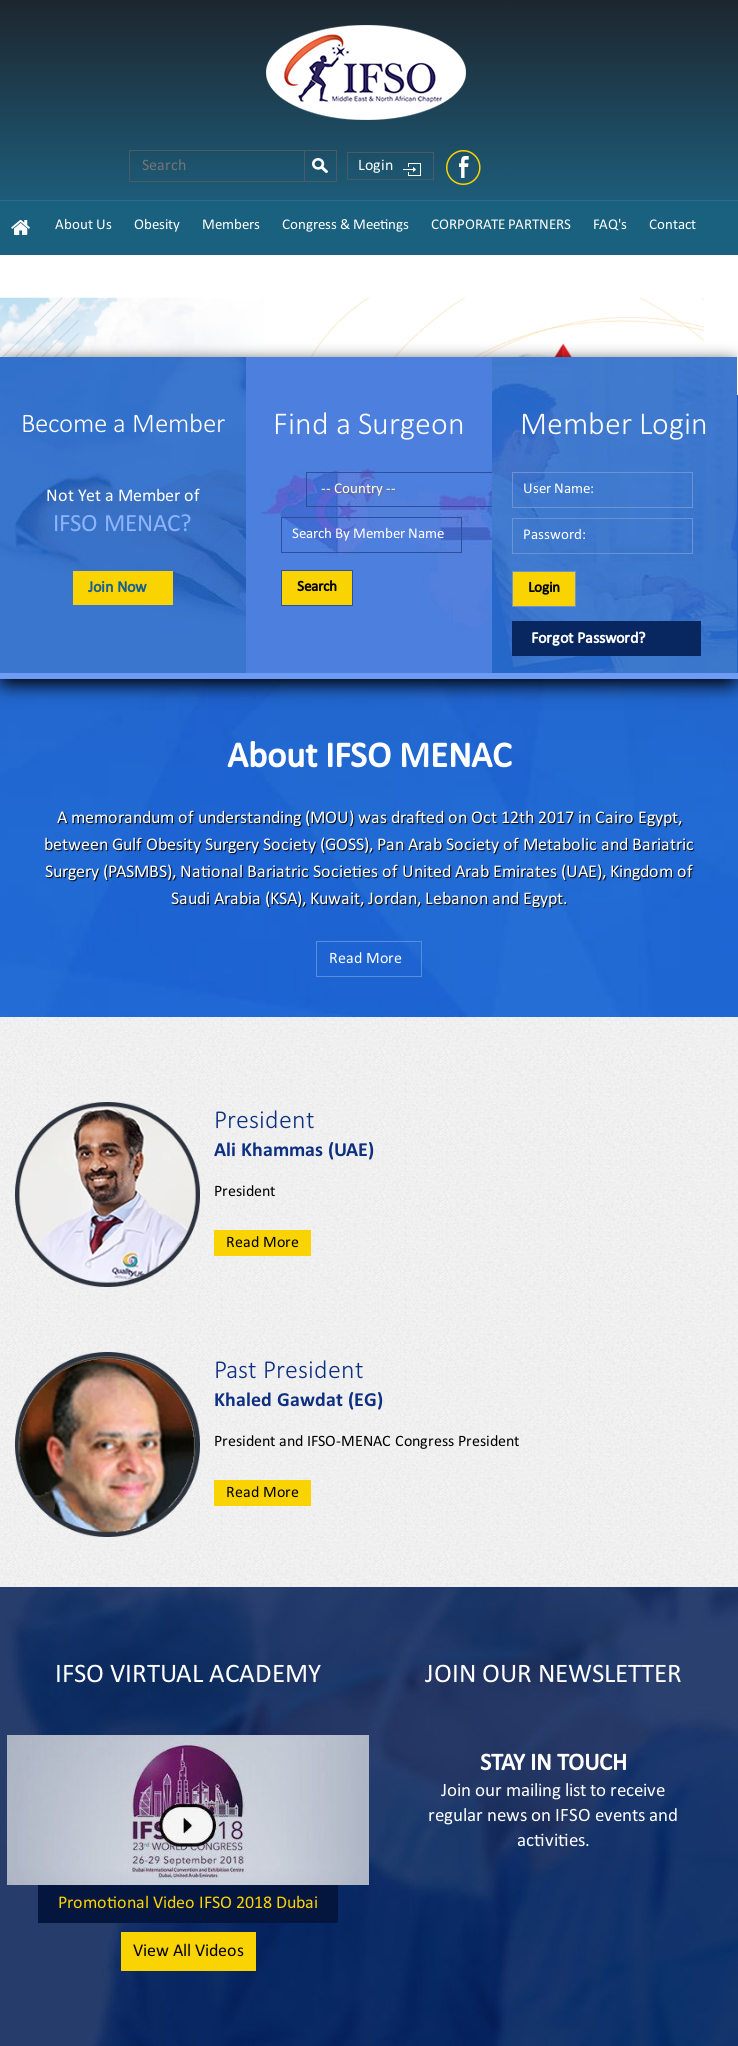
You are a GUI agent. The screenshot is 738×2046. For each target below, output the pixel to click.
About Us (83, 225)
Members (231, 225)
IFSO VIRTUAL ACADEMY (188, 1675)
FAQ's (610, 225)
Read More (365, 959)
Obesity (157, 225)
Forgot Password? (588, 639)
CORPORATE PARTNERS (501, 225)
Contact (672, 225)
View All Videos (188, 1951)
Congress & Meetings (345, 225)
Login (375, 166)
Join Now (117, 588)
